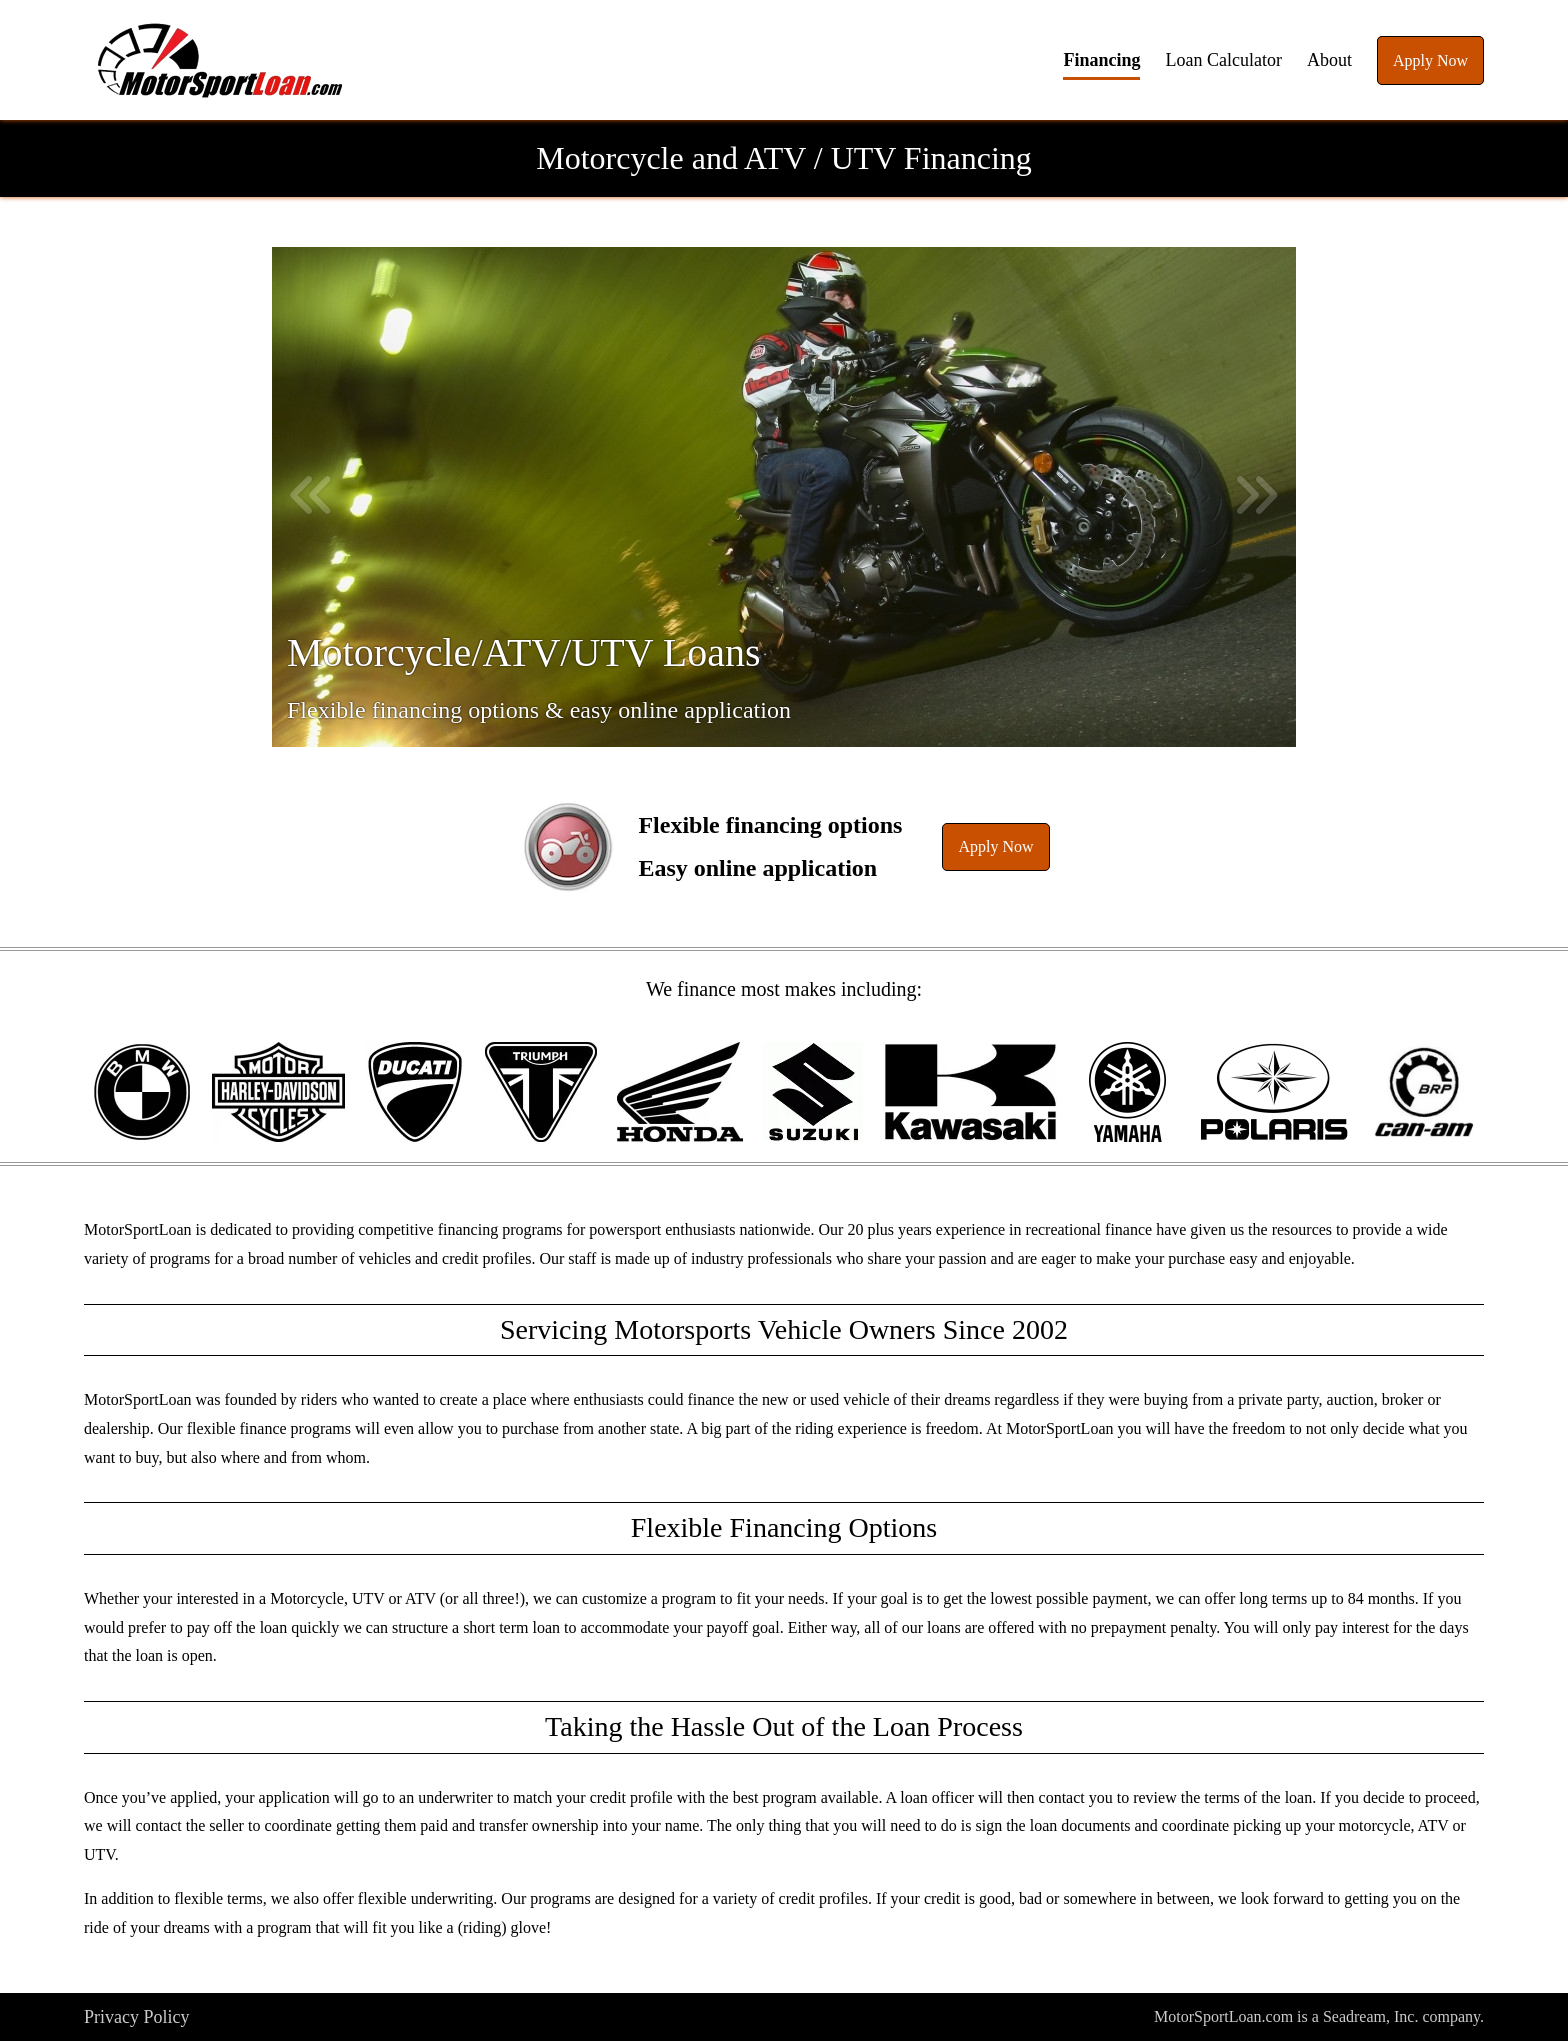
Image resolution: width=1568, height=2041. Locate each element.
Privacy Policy (137, 2017)
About (1329, 60)
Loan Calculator (1223, 60)
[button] (220, 60)
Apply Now (1430, 60)
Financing (1101, 60)
